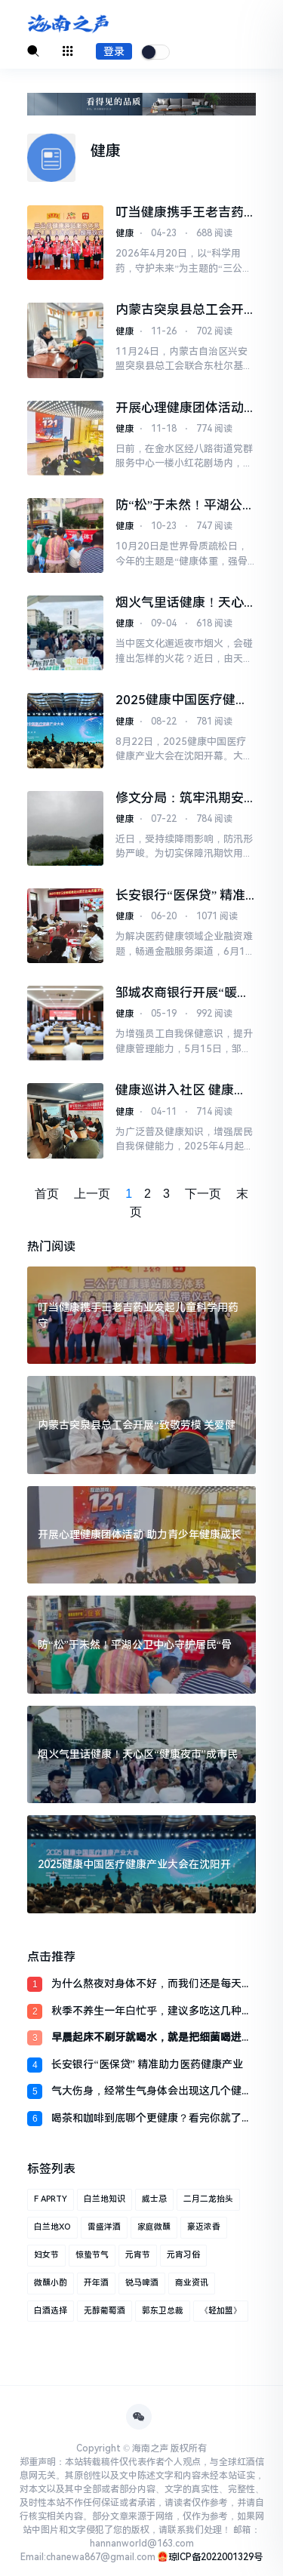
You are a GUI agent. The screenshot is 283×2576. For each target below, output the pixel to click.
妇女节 (46, 2255)
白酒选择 (50, 2311)
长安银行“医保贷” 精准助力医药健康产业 (147, 2064)
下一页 (203, 1193)
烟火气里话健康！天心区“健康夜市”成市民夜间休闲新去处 (185, 603)
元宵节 (137, 2255)
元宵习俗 (183, 2255)
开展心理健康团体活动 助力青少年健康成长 (179, 408)
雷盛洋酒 (104, 2227)
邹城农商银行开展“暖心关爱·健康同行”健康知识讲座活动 (184, 993)
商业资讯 (191, 2283)
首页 (47, 1193)
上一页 (92, 1193)
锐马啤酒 (141, 2283)
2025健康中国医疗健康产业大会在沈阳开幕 (181, 700)
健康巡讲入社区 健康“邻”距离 (174, 1090)
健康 (124, 233)
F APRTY (50, 2199)
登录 (114, 51)
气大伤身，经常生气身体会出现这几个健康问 (151, 2092)
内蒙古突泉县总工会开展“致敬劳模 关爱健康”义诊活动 (180, 310)
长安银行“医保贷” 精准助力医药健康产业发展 (180, 895)
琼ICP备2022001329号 (215, 2557)
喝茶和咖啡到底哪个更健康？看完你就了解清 (151, 2119)
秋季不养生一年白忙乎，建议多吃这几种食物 (151, 2012)
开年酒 (96, 2283)
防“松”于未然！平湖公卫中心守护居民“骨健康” (185, 505)
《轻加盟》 (220, 2311)
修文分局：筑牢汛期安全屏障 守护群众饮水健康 (181, 798)
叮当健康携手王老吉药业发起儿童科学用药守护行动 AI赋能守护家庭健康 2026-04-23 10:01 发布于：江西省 (184, 212)
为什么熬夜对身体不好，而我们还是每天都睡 (151, 1984)
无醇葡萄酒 (104, 2311)
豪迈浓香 (203, 2227)
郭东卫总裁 (162, 2311)
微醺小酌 (50, 2283)
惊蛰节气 (92, 2255)
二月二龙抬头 (208, 2199)
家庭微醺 (154, 2227)
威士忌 (154, 2199)
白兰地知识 (104, 2199)
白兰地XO (52, 2227)
